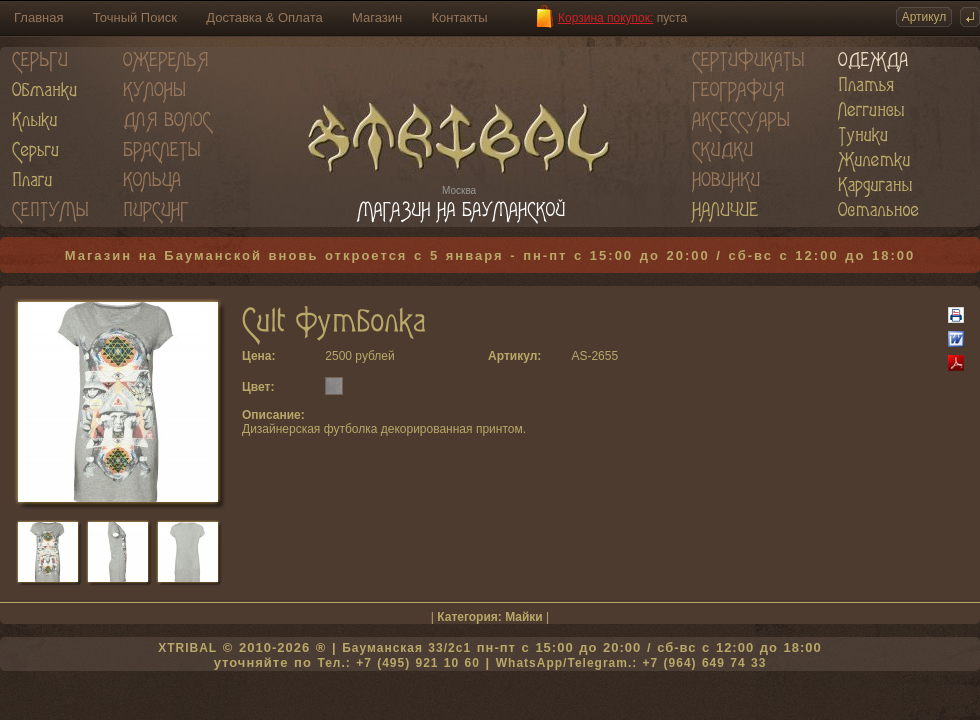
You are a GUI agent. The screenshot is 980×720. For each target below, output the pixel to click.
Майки (524, 617)
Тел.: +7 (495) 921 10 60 (398, 663)
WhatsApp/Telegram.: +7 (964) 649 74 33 (631, 663)
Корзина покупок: (605, 18)
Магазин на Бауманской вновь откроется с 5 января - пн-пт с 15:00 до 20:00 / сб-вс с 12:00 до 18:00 (490, 255)
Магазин (377, 17)
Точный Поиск (135, 17)
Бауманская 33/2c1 (406, 648)
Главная (38, 17)
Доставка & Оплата (264, 17)
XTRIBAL (187, 648)
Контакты (460, 17)
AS (579, 356)
